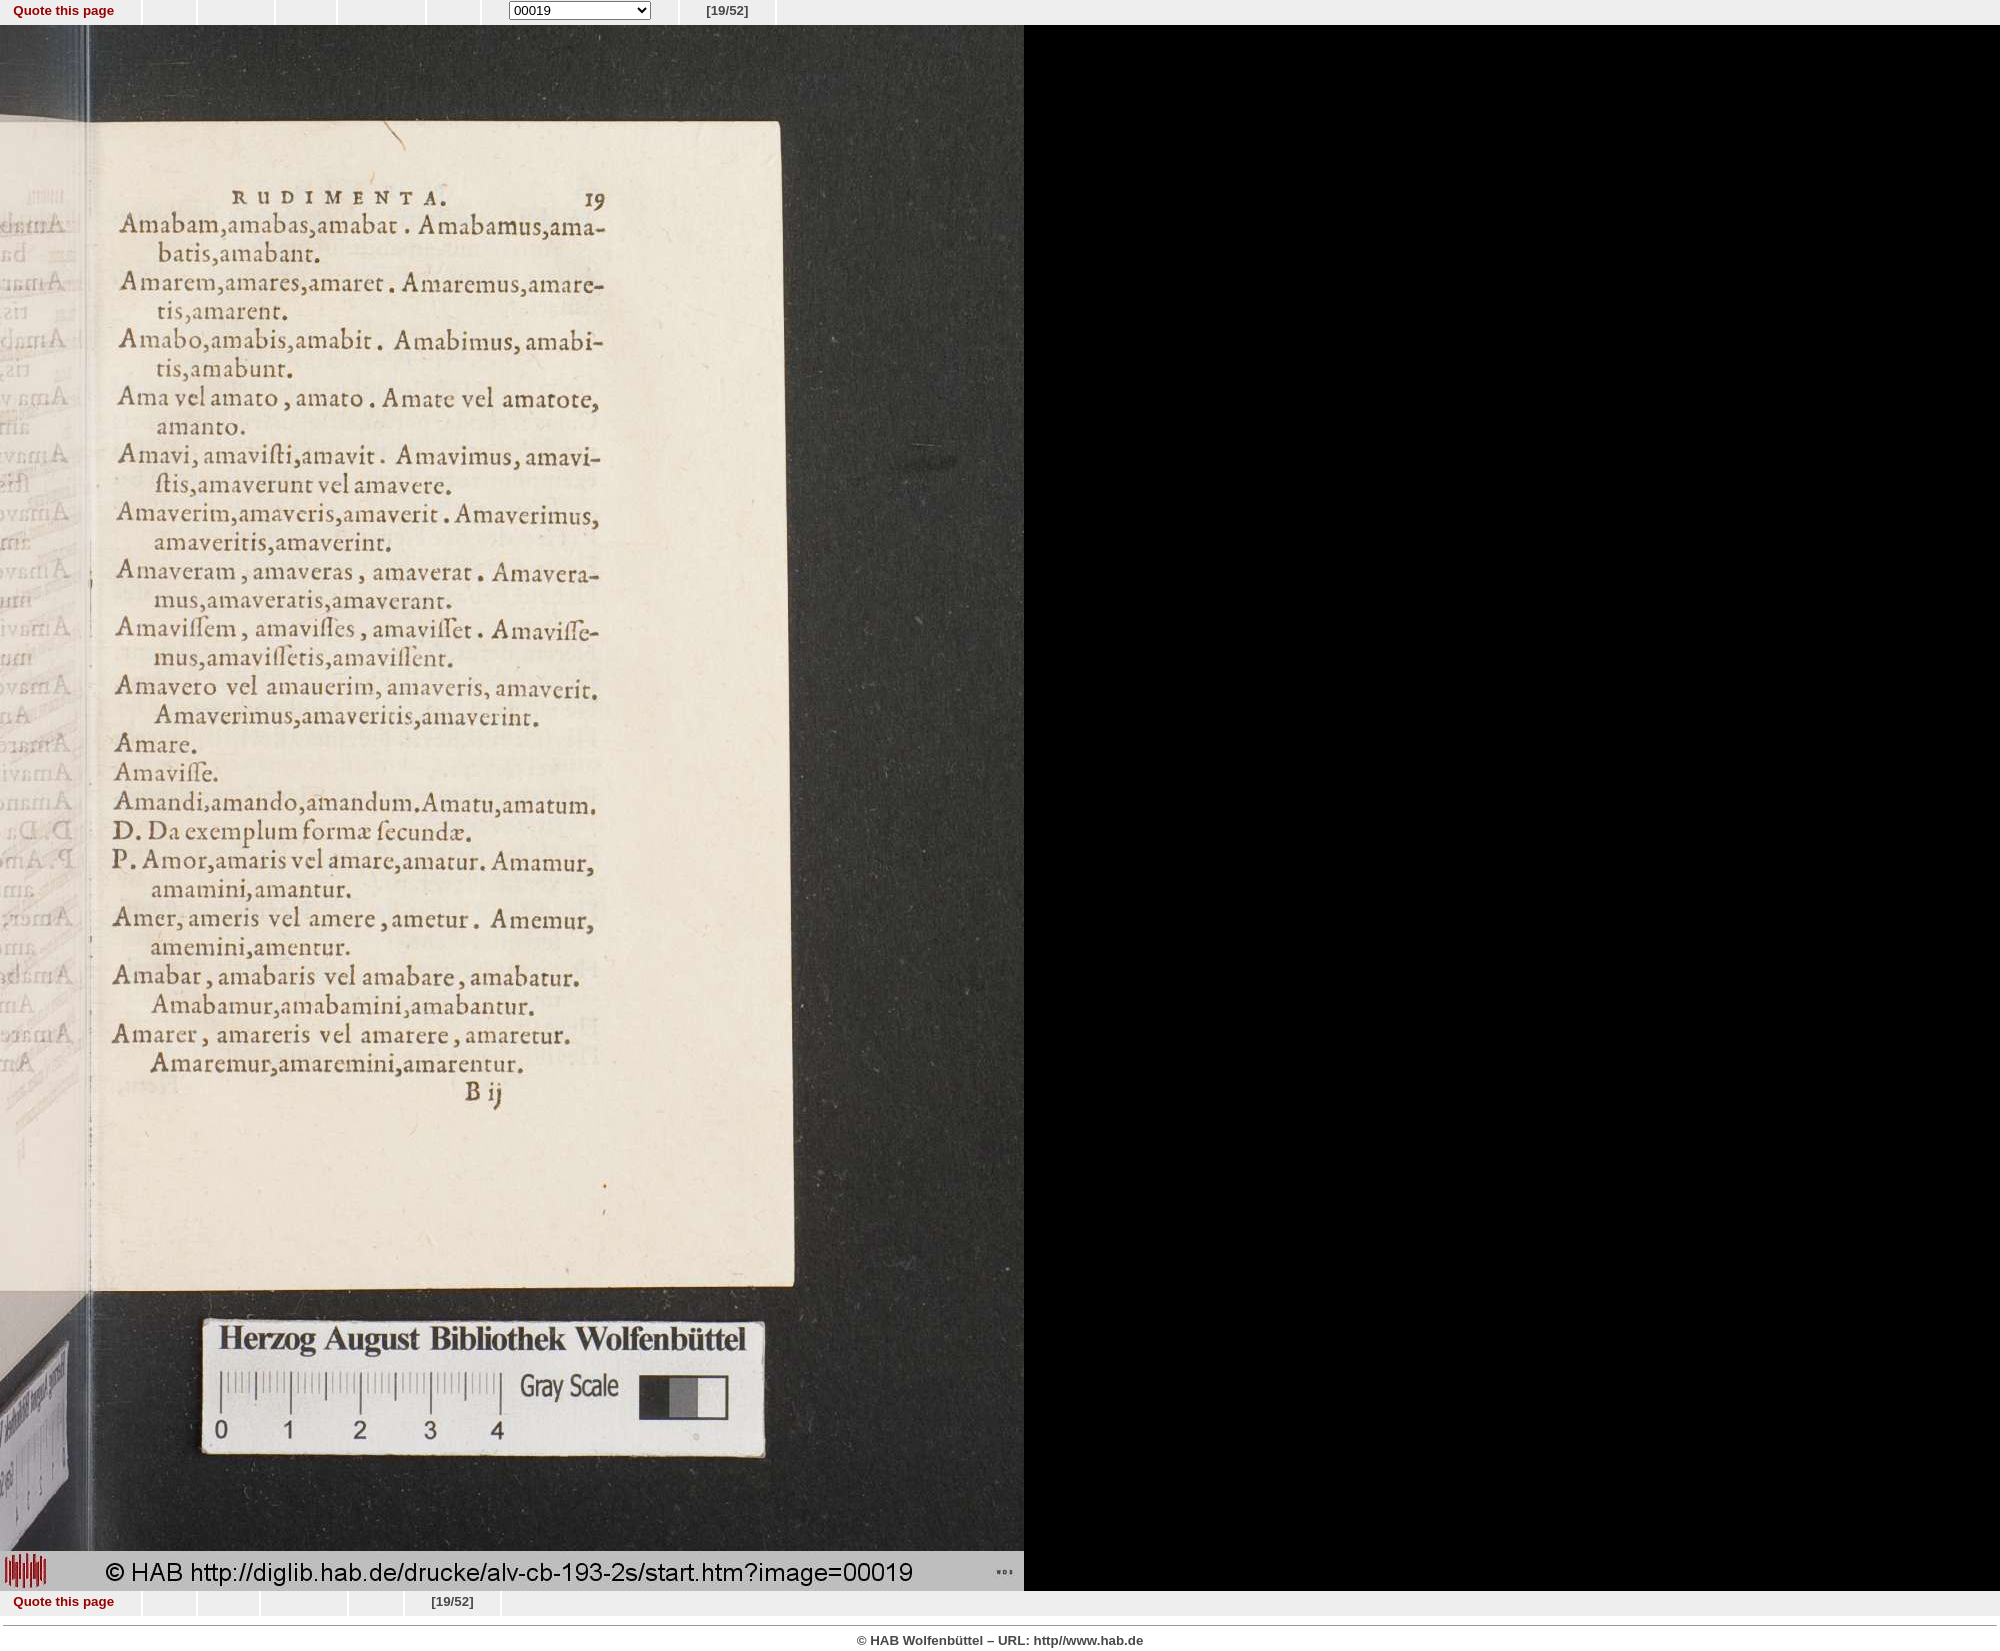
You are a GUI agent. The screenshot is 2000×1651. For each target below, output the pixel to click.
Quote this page (63, 10)
